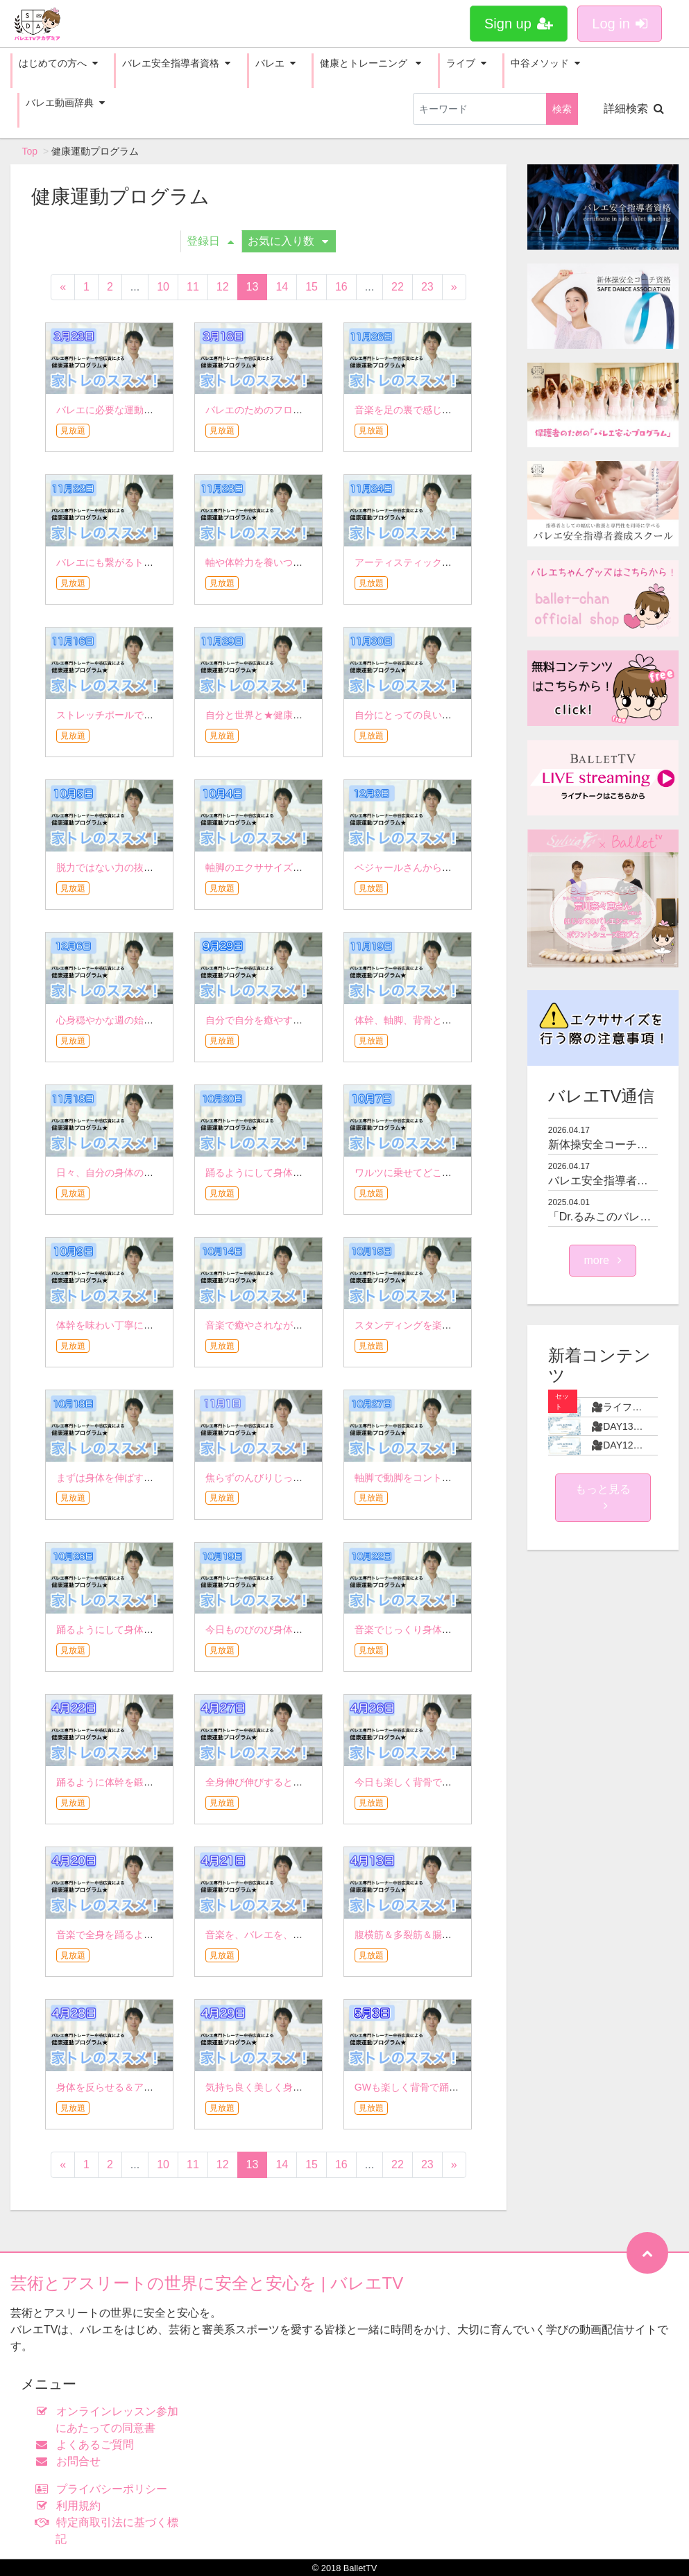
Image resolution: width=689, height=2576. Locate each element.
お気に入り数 (288, 241)
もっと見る (603, 1497)
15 (311, 287)
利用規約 (71, 2506)
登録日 (210, 241)
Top (30, 151)
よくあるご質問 (88, 2444)
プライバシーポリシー (104, 2489)
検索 (562, 108)
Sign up (518, 23)
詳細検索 (634, 108)
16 (341, 287)
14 (281, 287)
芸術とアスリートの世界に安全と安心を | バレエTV (206, 2283)
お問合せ (71, 2461)
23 (427, 287)
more (603, 1260)
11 (193, 287)
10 (163, 287)
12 (222, 287)
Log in (619, 23)
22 (397, 287)
